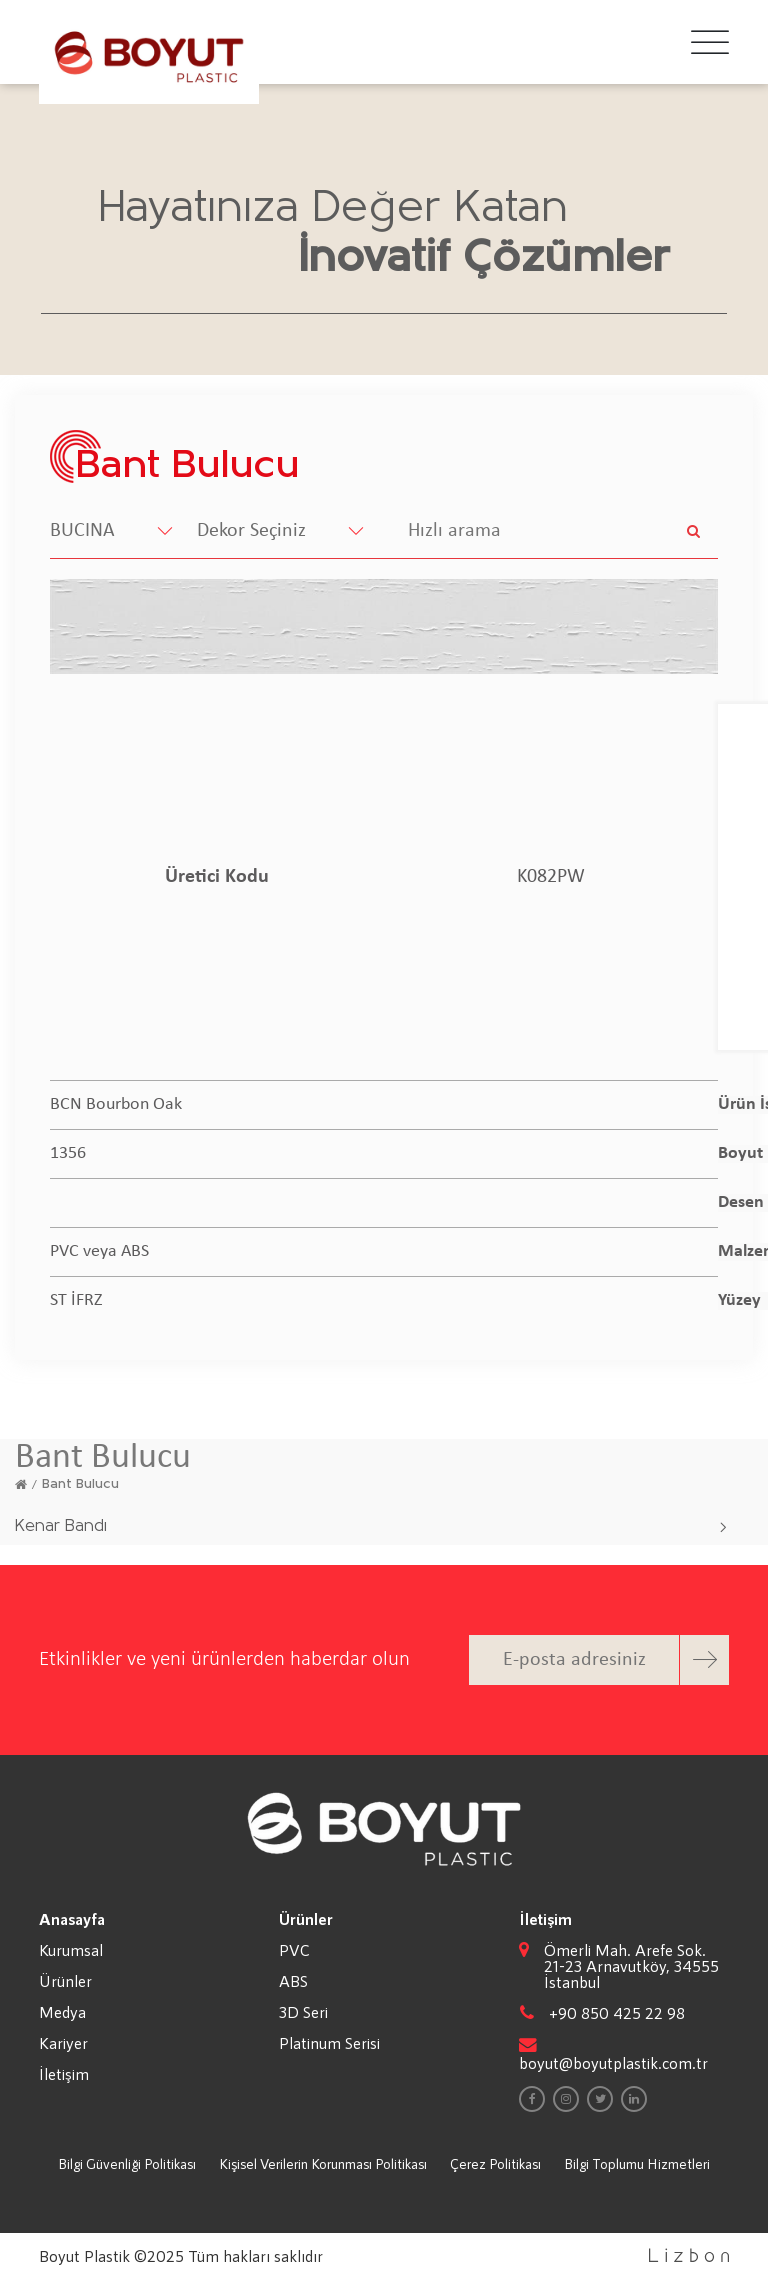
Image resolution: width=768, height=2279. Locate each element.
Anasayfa (72, 1919)
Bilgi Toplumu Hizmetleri (637, 2163)
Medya (62, 2012)
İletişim (64, 2074)
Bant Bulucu (80, 1484)
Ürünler (65, 1981)
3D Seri (303, 2012)
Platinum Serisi (329, 2043)
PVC (294, 1950)
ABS (293, 1981)
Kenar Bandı (61, 1526)
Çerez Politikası (495, 2163)
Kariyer (63, 2043)
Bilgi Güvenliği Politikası (127, 2163)
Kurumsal (71, 1950)
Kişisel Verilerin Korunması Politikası (323, 2163)
